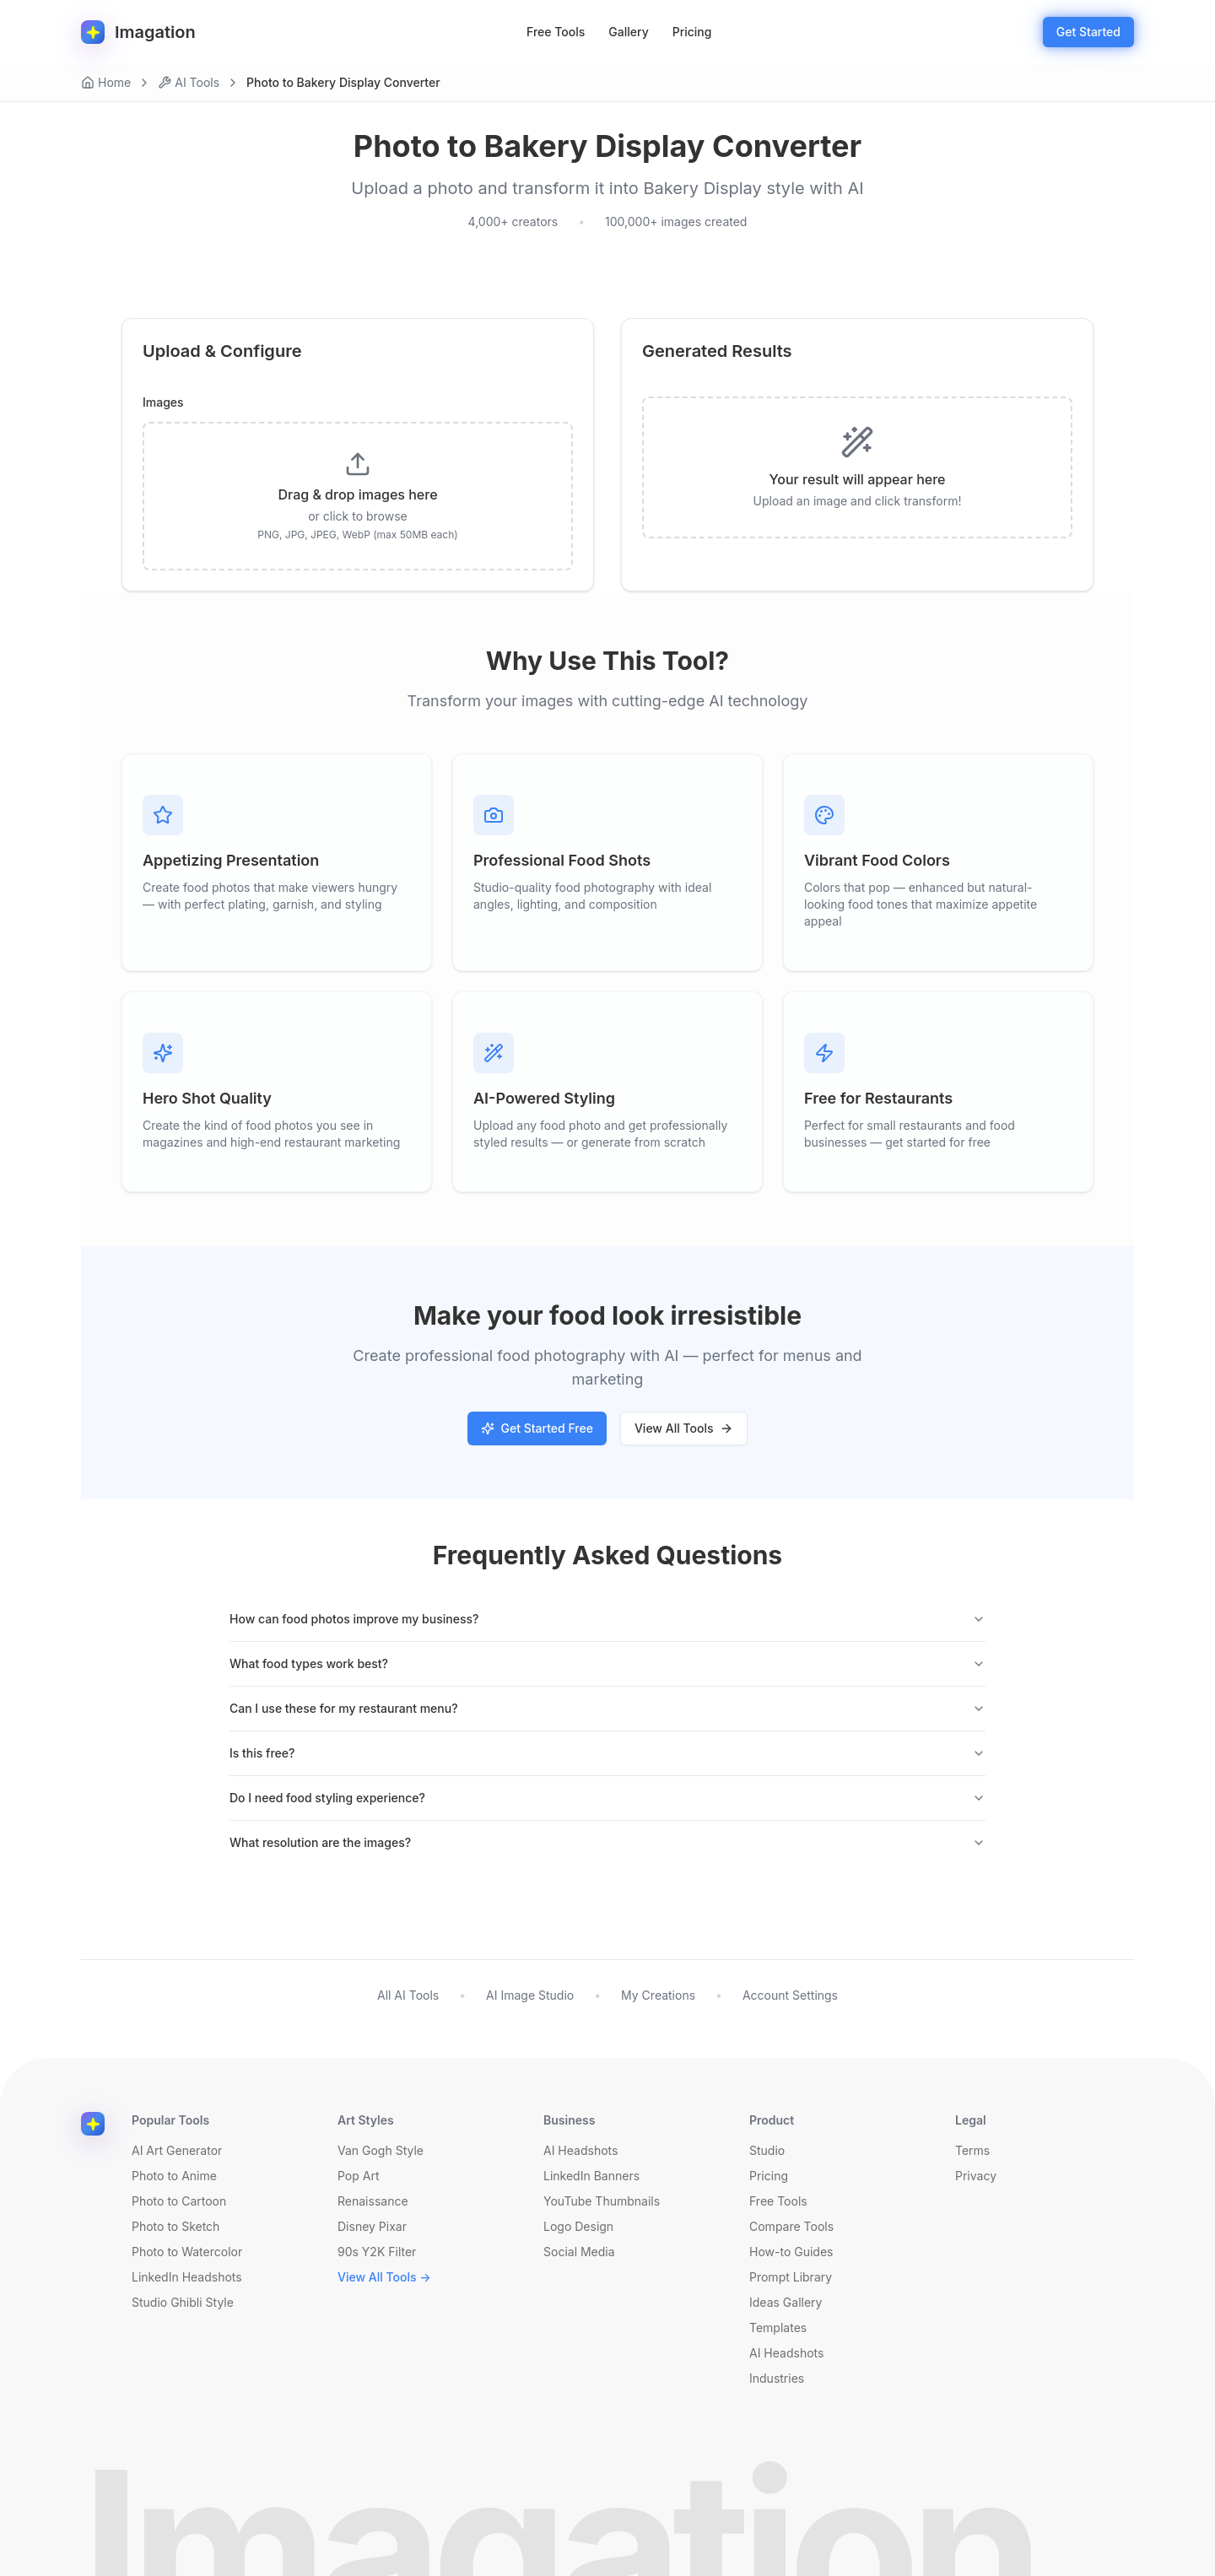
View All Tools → (384, 2277)
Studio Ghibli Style (183, 2302)
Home (106, 82)
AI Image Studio (530, 1995)
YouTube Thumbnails (601, 2201)
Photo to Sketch (175, 2226)
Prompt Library (790, 2277)
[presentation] (358, 496)
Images (163, 402)
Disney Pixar (372, 2226)
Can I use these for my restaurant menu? (608, 1708)
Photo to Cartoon (179, 2201)
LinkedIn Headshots (187, 2277)
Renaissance (373, 2201)
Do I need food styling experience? (608, 1797)
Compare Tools (791, 2226)
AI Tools (188, 82)
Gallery (628, 31)
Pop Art (359, 2175)
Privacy (975, 2175)
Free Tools (555, 31)
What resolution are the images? (608, 1842)
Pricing (692, 31)
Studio (767, 2150)
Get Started (1088, 31)
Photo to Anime (174, 2175)
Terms (972, 2150)
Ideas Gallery (785, 2302)
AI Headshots (580, 2150)
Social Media (579, 2251)
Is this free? (608, 1753)
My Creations (658, 1995)
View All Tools (684, 1428)
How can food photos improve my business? (608, 1619)
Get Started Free (537, 1428)
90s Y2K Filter (377, 2251)
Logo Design (578, 2226)
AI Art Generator (177, 2150)
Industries (776, 2378)
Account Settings (790, 1995)
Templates (778, 2327)
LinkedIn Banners (591, 2175)
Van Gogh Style (381, 2150)
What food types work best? (608, 1663)
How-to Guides (791, 2251)
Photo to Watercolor (187, 2251)
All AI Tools (408, 1995)
